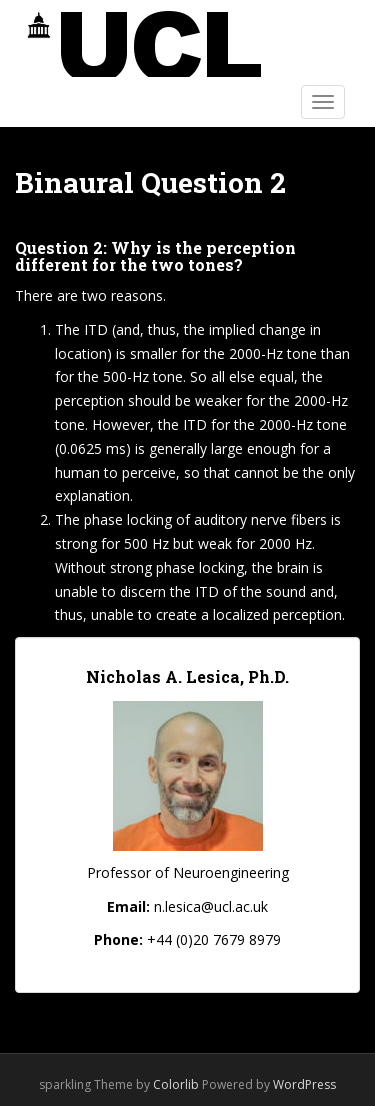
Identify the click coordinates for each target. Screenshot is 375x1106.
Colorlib (176, 1084)
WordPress (304, 1084)
